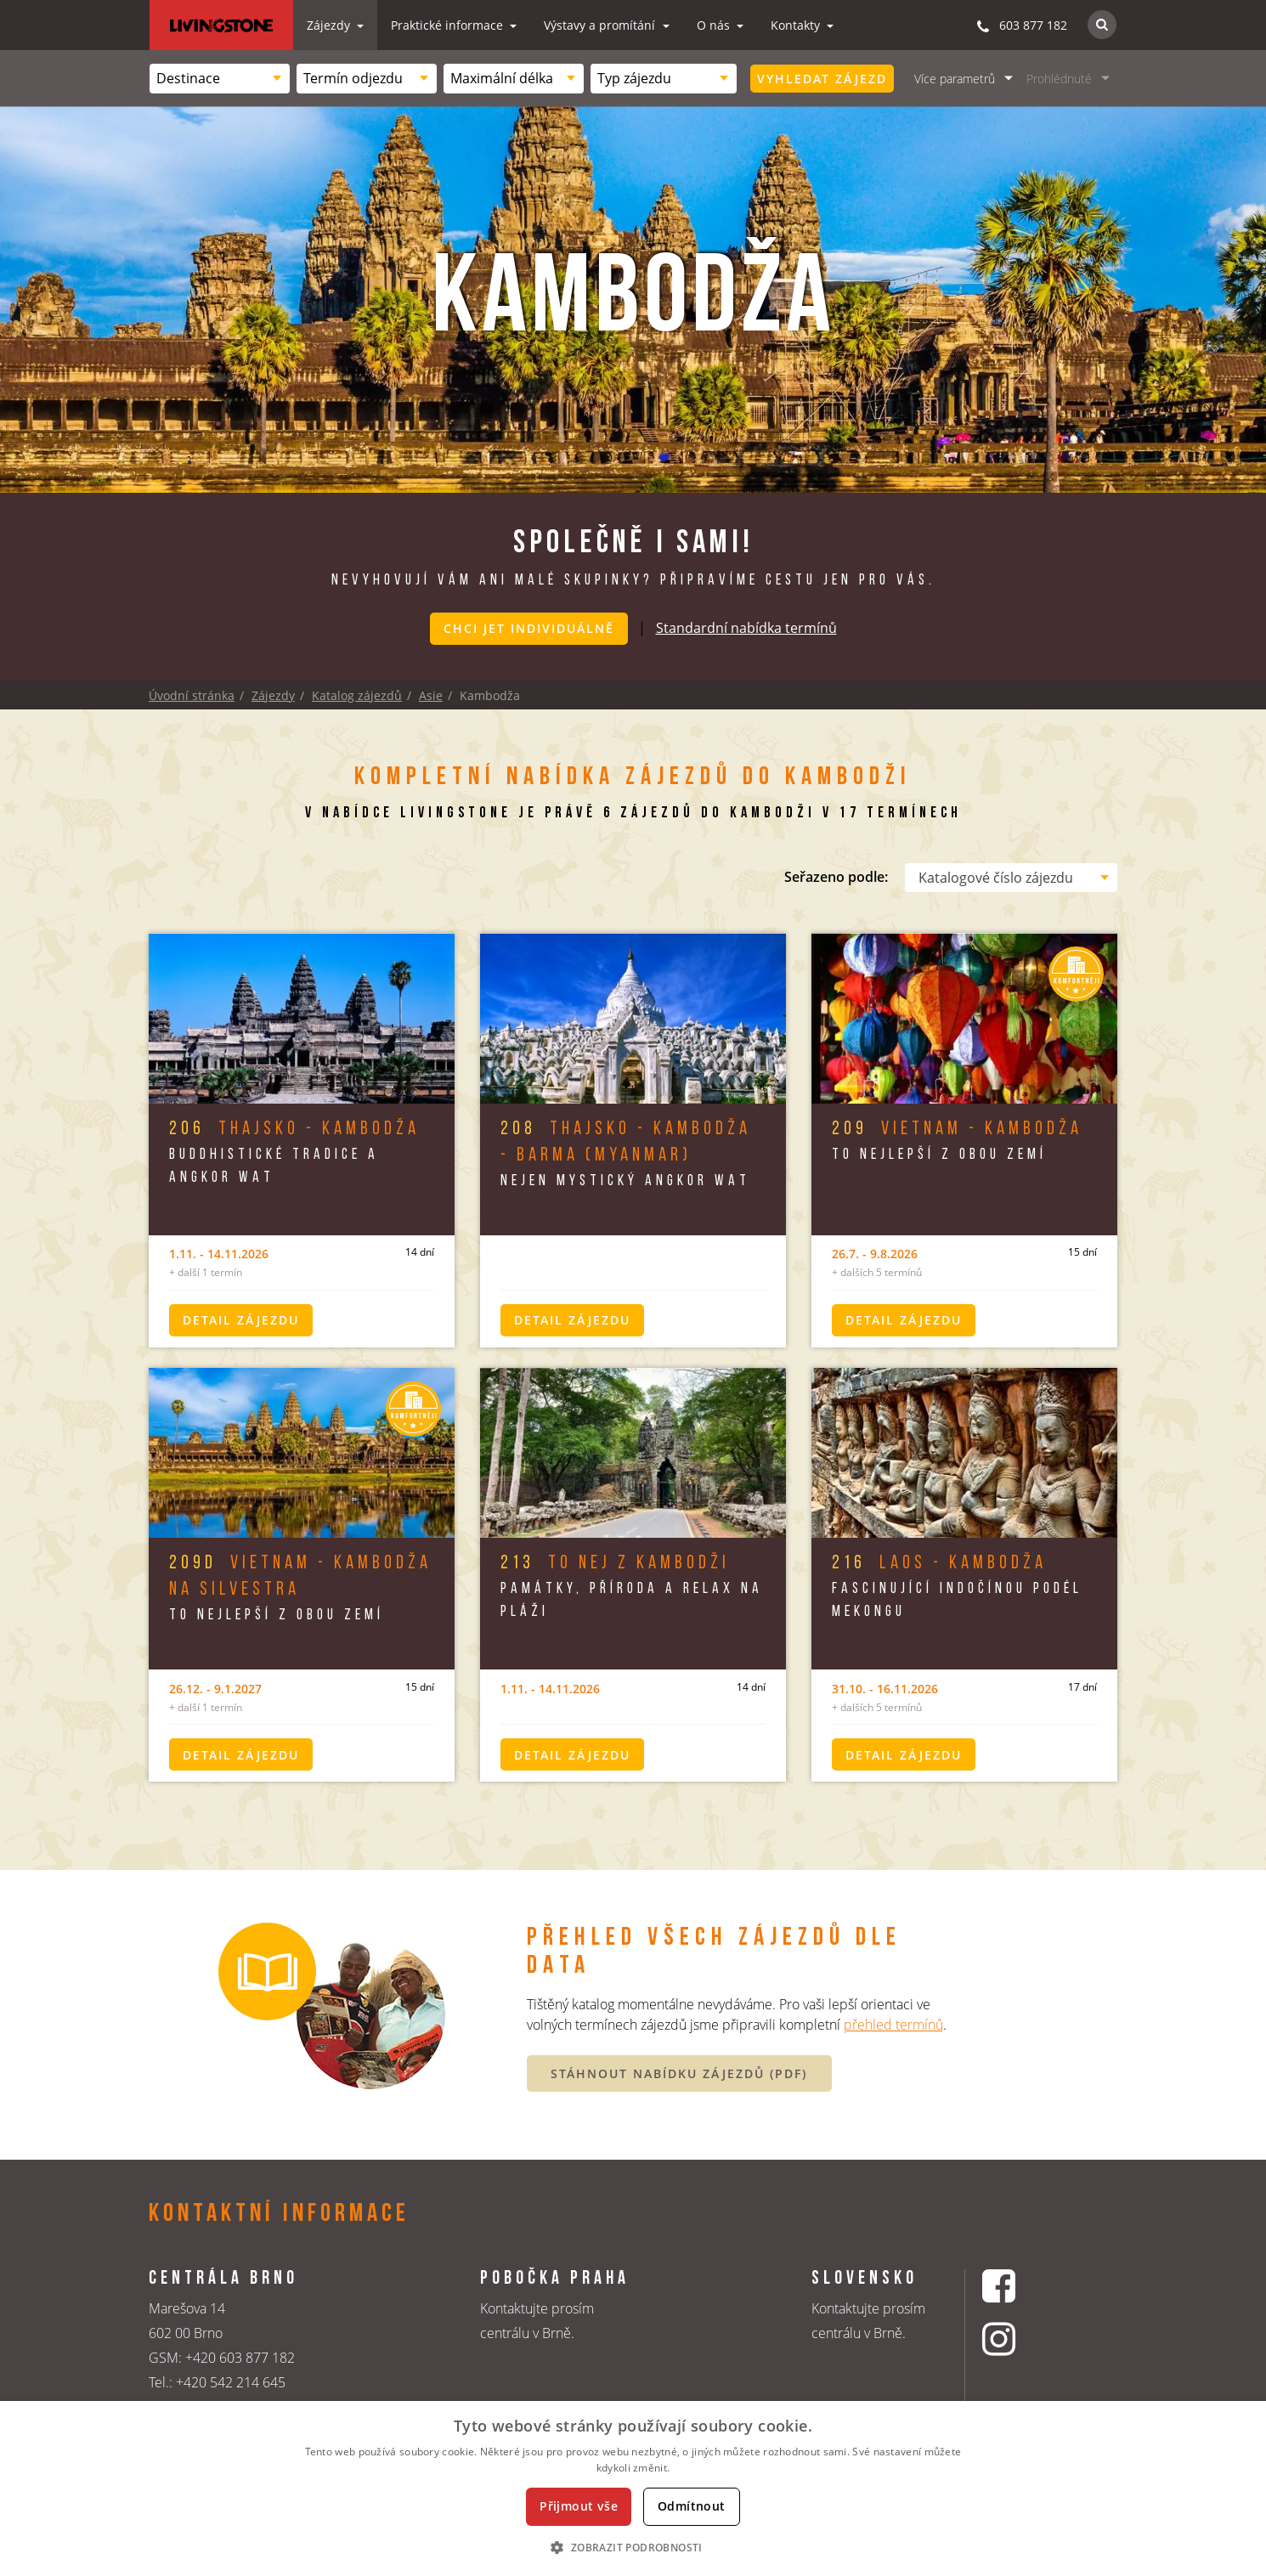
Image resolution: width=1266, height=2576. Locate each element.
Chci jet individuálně (529, 628)
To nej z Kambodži (615, 1563)
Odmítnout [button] (692, 2506)
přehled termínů (893, 2023)
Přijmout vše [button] (579, 2506)
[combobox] (220, 78)
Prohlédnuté (1059, 79)
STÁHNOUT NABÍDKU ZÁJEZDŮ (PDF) (679, 2073)
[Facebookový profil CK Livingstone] (1020, 2285)
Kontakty (797, 25)
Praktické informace (448, 25)
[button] (632, 2547)
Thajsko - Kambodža (294, 1128)
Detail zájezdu (241, 1319)
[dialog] (633, 2488)
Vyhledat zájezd (822, 79)
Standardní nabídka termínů (746, 627)
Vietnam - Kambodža (957, 1128)
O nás (715, 25)
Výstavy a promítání (601, 25)
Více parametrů (954, 79)
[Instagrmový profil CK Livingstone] (1020, 2338)
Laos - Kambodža (939, 1563)
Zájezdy (330, 25)
